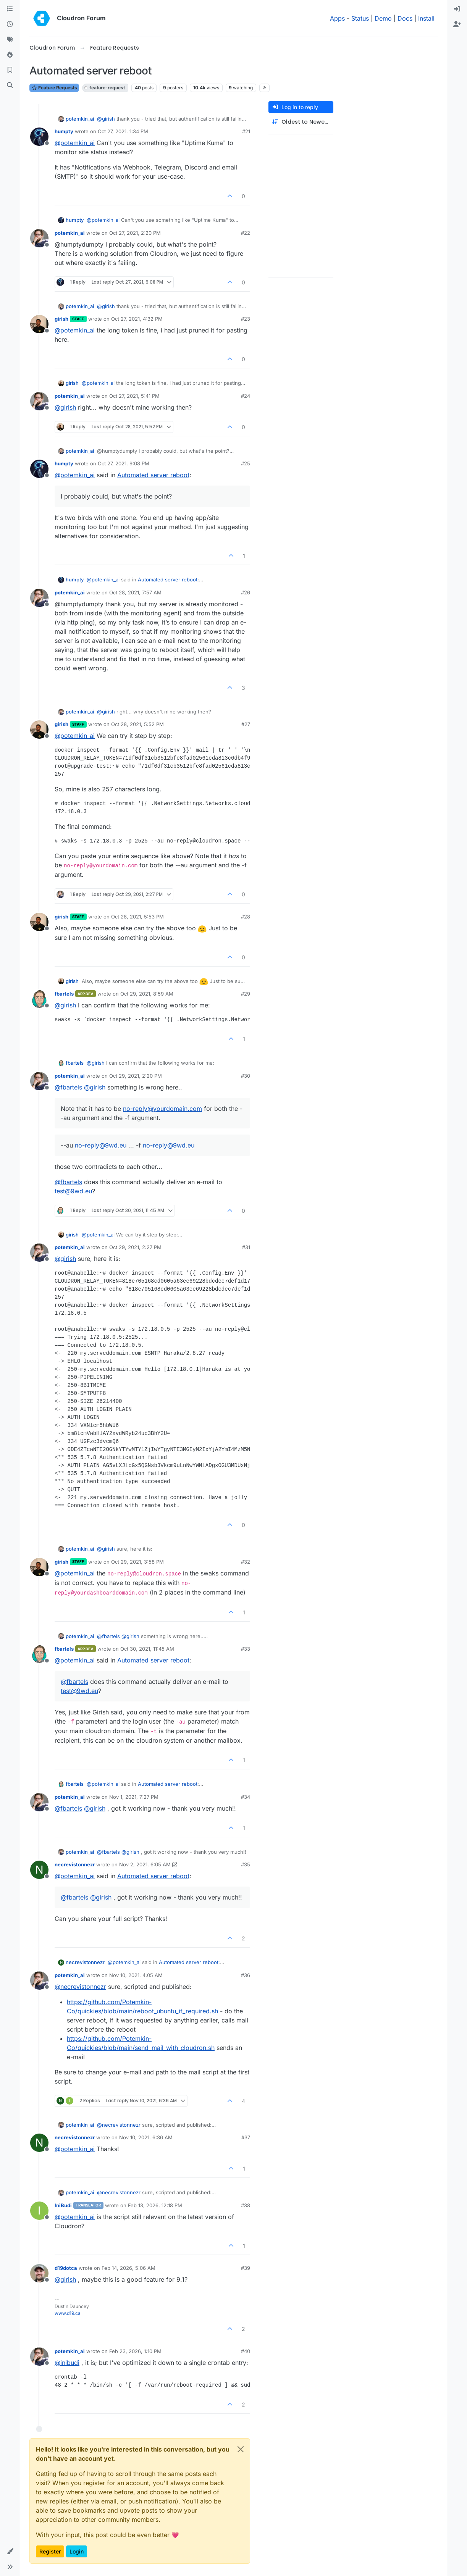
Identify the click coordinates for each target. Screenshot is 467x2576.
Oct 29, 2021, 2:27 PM (135, 1247)
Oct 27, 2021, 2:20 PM (135, 233)
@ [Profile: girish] (106, 119)
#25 (245, 463)
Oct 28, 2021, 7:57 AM (135, 592)
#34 (245, 1797)
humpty (64, 131)
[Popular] (10, 55)
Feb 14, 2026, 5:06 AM (128, 2268)
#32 (245, 1562)
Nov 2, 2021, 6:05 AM (145, 1864)
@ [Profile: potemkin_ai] (75, 143)
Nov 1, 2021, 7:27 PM (133, 1797)
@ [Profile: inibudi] (67, 2362)
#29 (245, 994)
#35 (245, 1864)
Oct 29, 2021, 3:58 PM (137, 1562)
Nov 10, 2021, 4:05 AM (136, 1975)
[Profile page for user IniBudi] (39, 2211)
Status (360, 18)
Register (50, 2551)
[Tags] (10, 40)
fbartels (64, 994)
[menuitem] (457, 9)
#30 (245, 1076)
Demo (383, 18)
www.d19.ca (68, 2313)
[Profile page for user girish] (39, 324)
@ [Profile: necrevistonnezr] (80, 1986)
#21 (246, 131)
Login (76, 2551)
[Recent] (10, 24)
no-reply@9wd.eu (100, 1145)
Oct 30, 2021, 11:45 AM (147, 1649)
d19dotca (66, 2268)
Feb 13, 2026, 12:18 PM (155, 2205)
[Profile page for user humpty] (39, 137)
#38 (245, 2205)
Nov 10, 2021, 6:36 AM (146, 2137)
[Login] (457, 9)
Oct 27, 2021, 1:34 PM (123, 131)
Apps (337, 18)
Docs (405, 18)
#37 (245, 2137)
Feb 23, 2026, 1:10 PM (135, 2351)
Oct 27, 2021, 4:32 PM (137, 319)
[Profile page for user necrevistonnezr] (39, 1870)
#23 (245, 319)
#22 (245, 233)
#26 (245, 592)
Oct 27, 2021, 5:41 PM (134, 396)
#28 (245, 917)
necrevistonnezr (75, 1864)
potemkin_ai (80, 119)
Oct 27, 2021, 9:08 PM (123, 463)
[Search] (10, 85)
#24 (245, 396)
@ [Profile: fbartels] (68, 1087)
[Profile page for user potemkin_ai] (39, 238)
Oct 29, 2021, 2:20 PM (135, 1076)
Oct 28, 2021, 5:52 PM (137, 724)
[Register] (457, 24)
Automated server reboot (153, 475)
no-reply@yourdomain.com (162, 1108)
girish (61, 319)
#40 (245, 2351)
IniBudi (63, 2205)
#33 (245, 1649)
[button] (10, 2551)
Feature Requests (54, 87)
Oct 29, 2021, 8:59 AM (146, 994)
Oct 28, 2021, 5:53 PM (137, 917)
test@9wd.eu (73, 1191)
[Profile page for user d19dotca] (39, 2273)
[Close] (240, 2449)
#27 (245, 724)
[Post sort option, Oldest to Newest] (300, 122)
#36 (245, 1975)
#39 (245, 2268)
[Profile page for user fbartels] (39, 999)
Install (426, 18)
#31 (246, 1247)
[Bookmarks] (10, 70)
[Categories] (10, 9)
